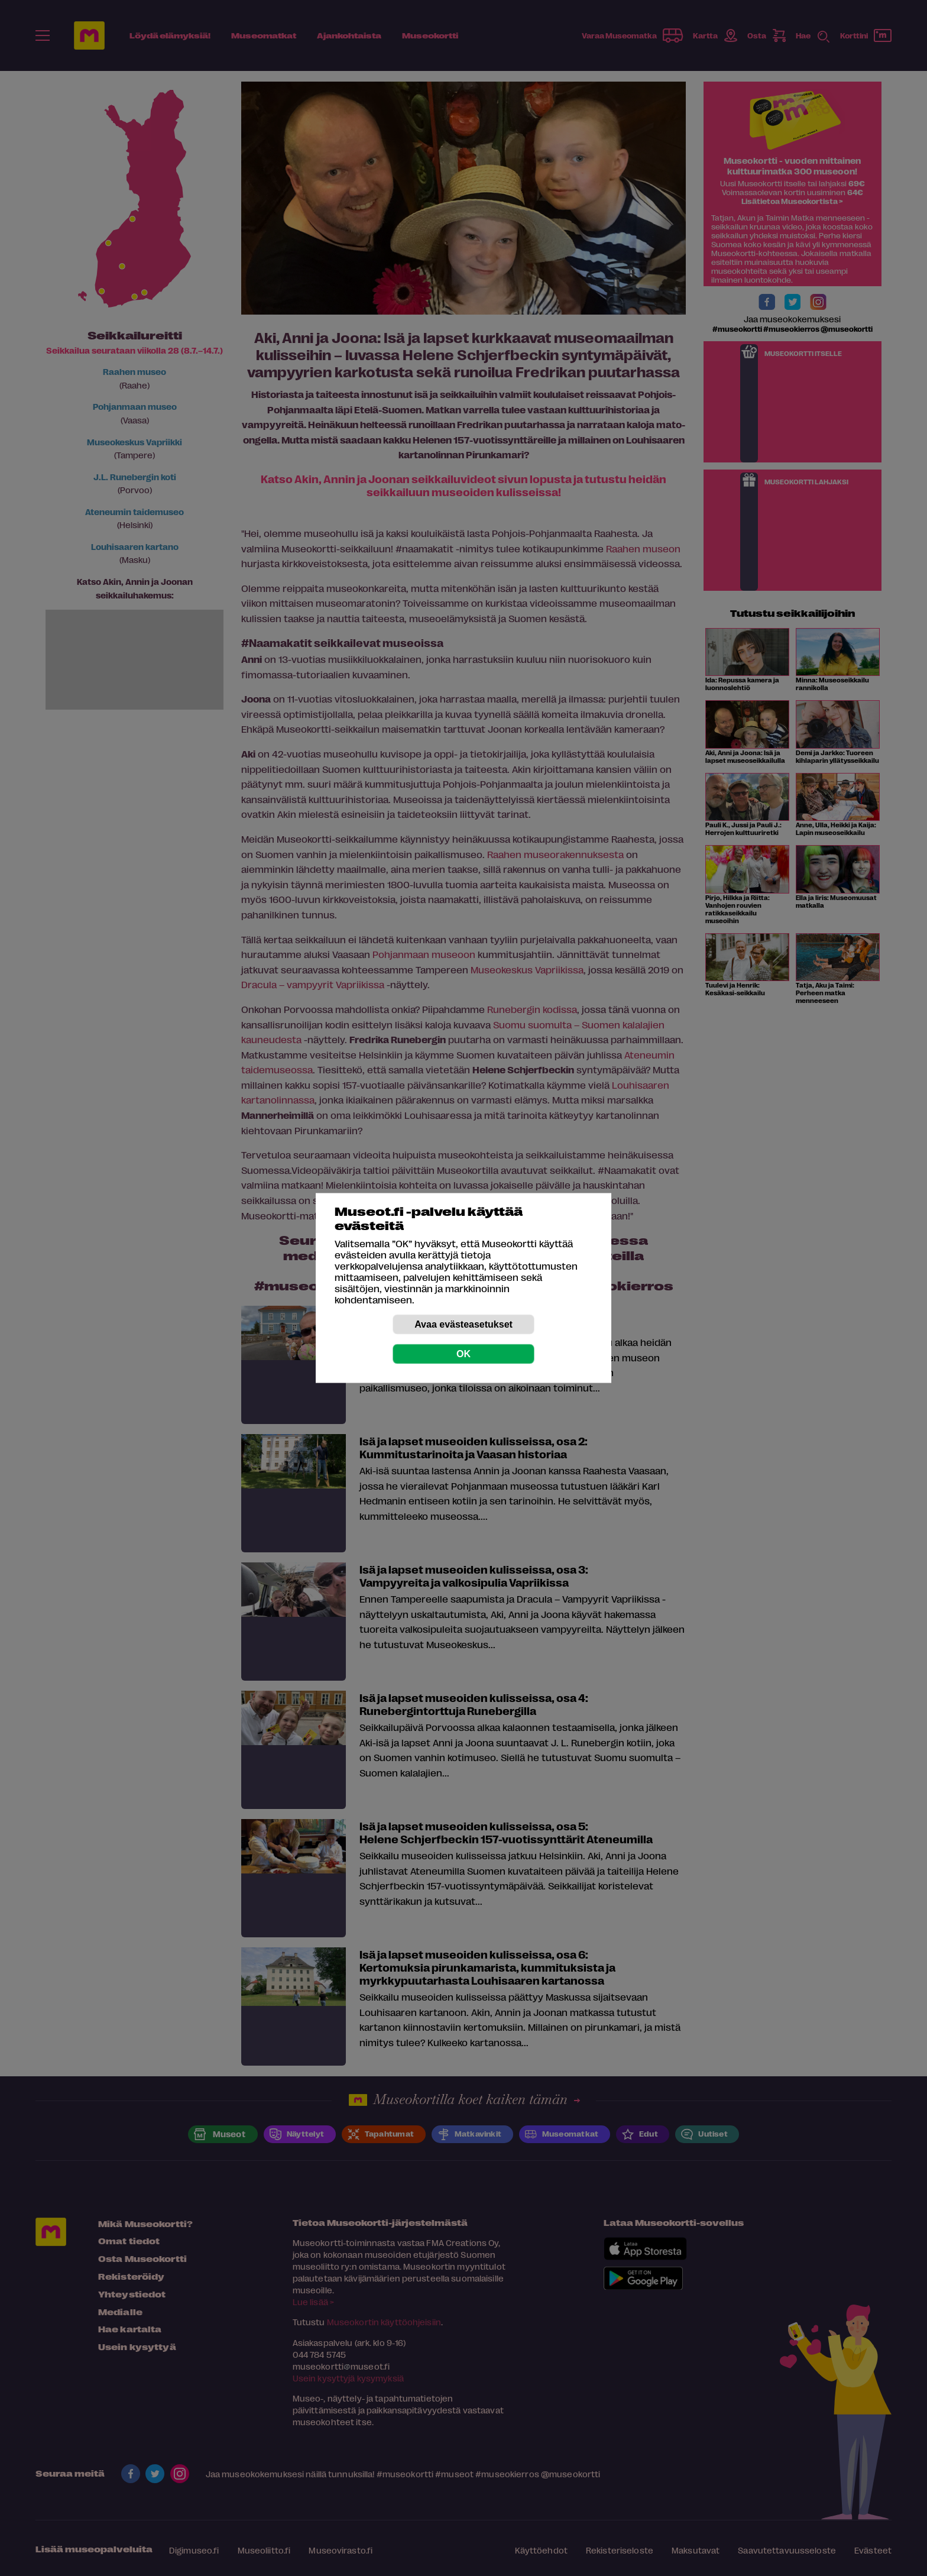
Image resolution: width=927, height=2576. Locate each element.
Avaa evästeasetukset (463, 1324)
